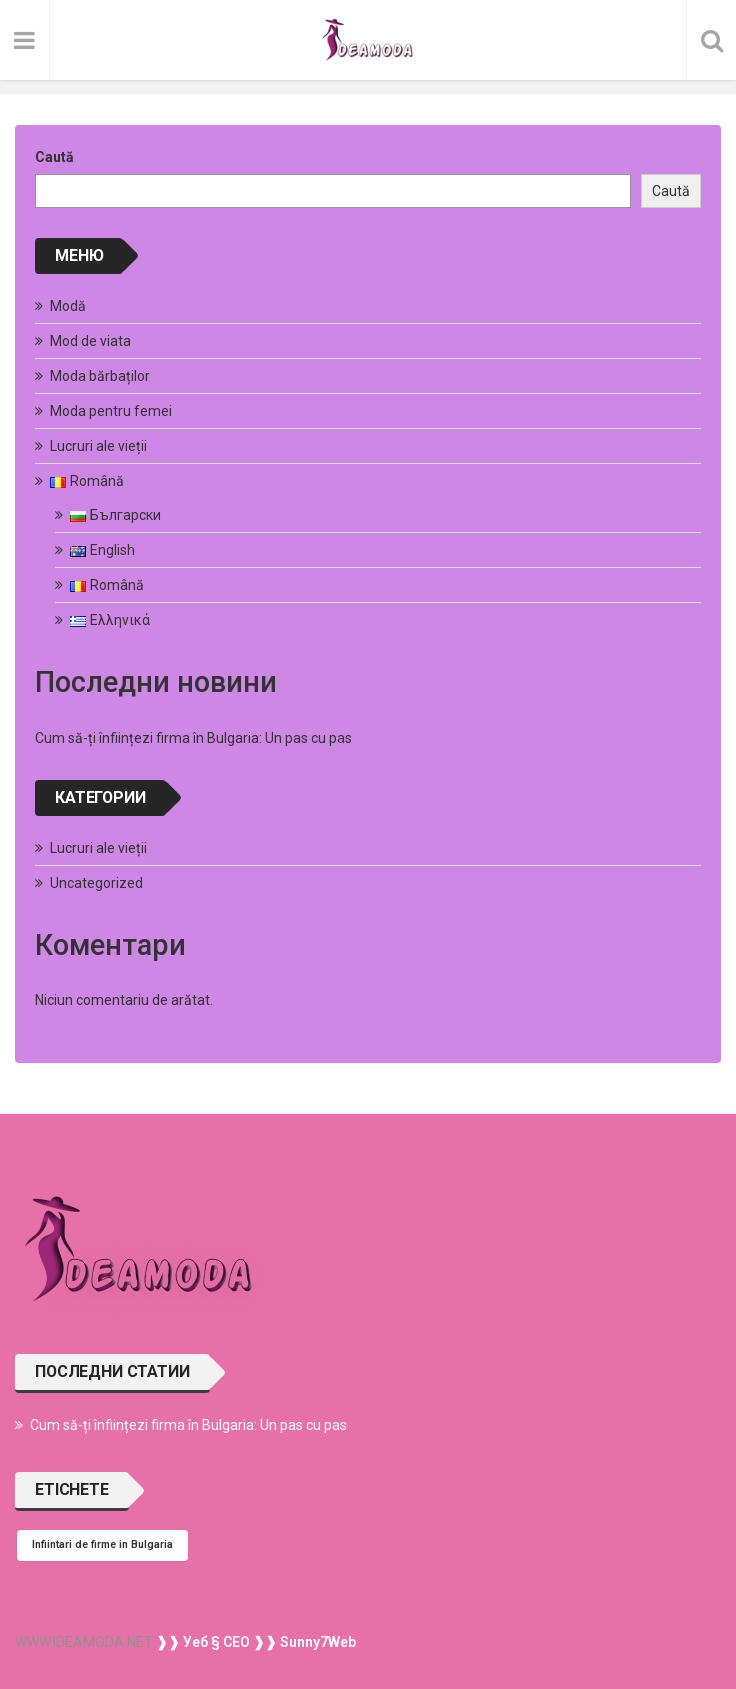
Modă (68, 306)
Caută (54, 157)
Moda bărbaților (100, 376)
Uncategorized (96, 883)
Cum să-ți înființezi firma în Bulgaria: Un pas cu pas (193, 738)
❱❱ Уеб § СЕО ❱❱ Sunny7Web (254, 1642)
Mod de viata (90, 341)
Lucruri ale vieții (98, 446)
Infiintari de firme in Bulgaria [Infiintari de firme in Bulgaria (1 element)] (102, 1544)
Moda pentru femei (111, 411)
